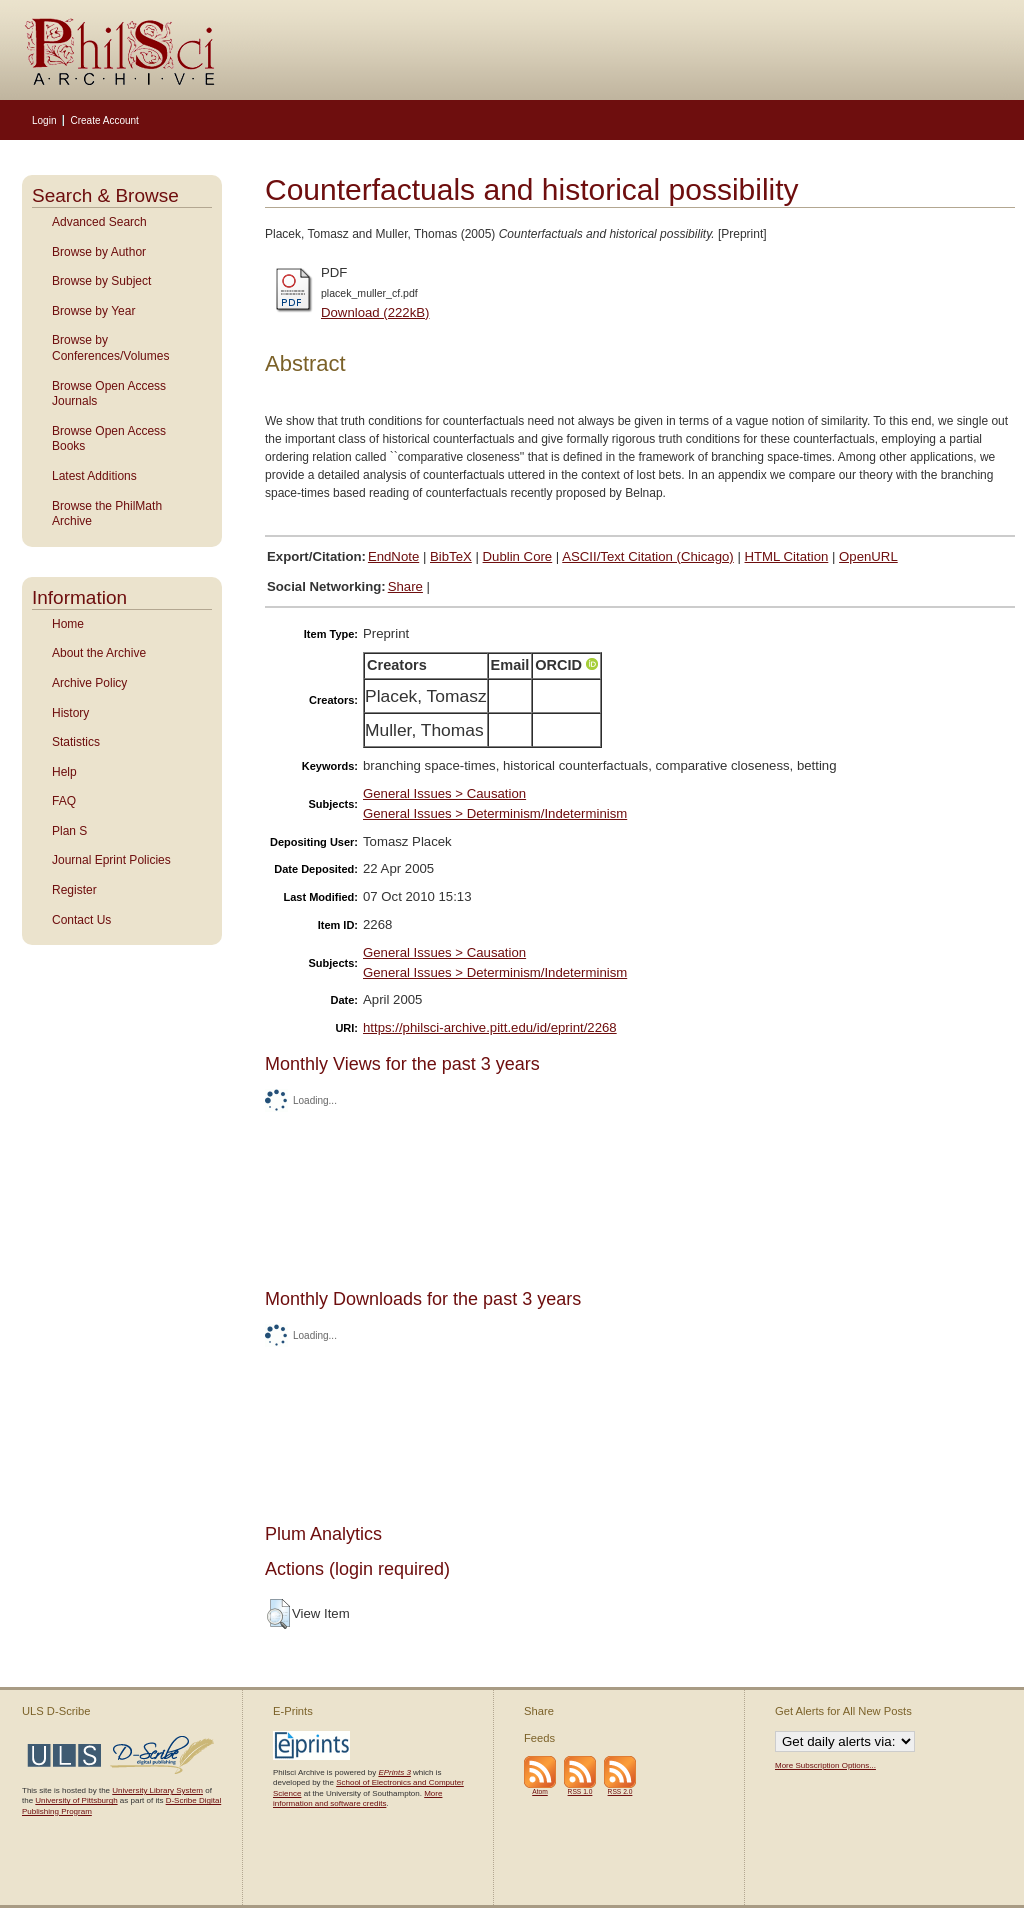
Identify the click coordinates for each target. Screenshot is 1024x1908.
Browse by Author (99, 252)
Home (68, 624)
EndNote (393, 556)
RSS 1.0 (580, 1791)
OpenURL (868, 556)
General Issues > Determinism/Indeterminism (495, 813)
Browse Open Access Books (109, 439)
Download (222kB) (375, 312)
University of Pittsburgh (76, 1800)
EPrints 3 (394, 1772)
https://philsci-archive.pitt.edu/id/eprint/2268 (490, 1027)
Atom (540, 1791)
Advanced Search (99, 222)
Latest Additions (94, 476)
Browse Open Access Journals (109, 394)
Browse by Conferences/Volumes (110, 348)
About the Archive (99, 653)
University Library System (157, 1790)
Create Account (104, 120)
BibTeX (451, 556)
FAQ (64, 801)
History (70, 713)
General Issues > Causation (444, 793)
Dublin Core (518, 556)
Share (405, 586)
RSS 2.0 (620, 1791)
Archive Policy (89, 683)
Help (64, 772)
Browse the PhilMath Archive (107, 514)
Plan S (69, 831)
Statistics (76, 742)
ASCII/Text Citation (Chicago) (648, 556)
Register (74, 890)
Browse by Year (93, 311)
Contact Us (81, 920)
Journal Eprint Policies (111, 860)
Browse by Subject (101, 281)
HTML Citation (787, 556)
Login (44, 120)
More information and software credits (357, 1798)
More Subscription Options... (825, 1765)
